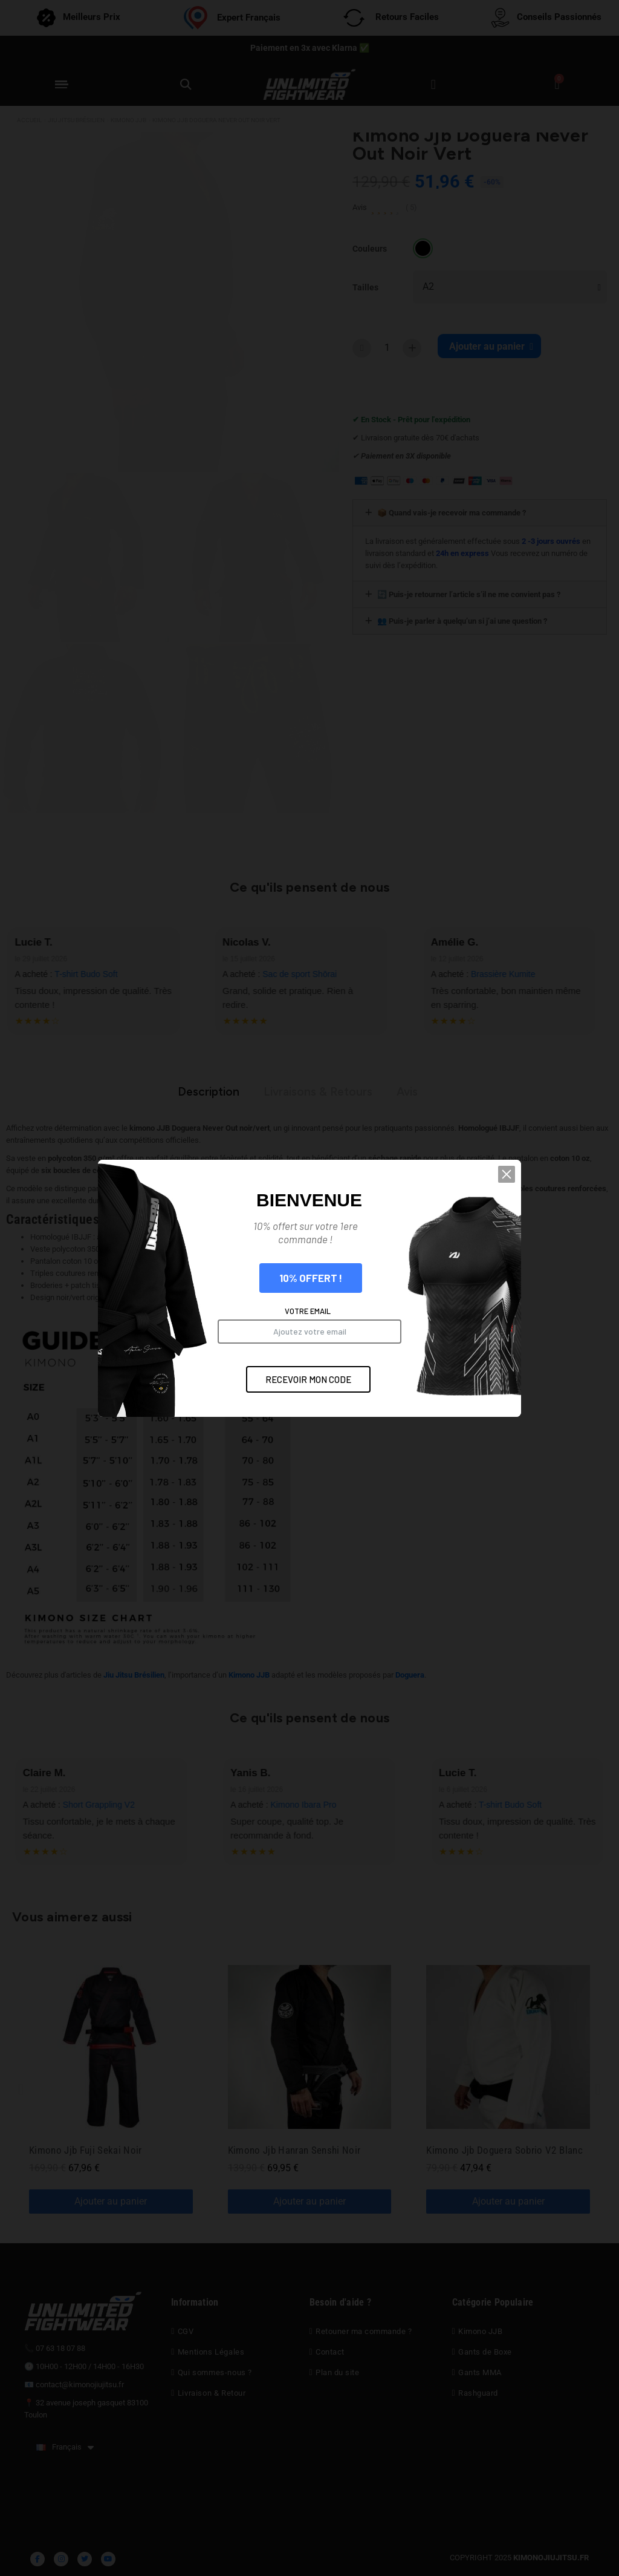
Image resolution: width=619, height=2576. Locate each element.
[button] (506, 1174)
